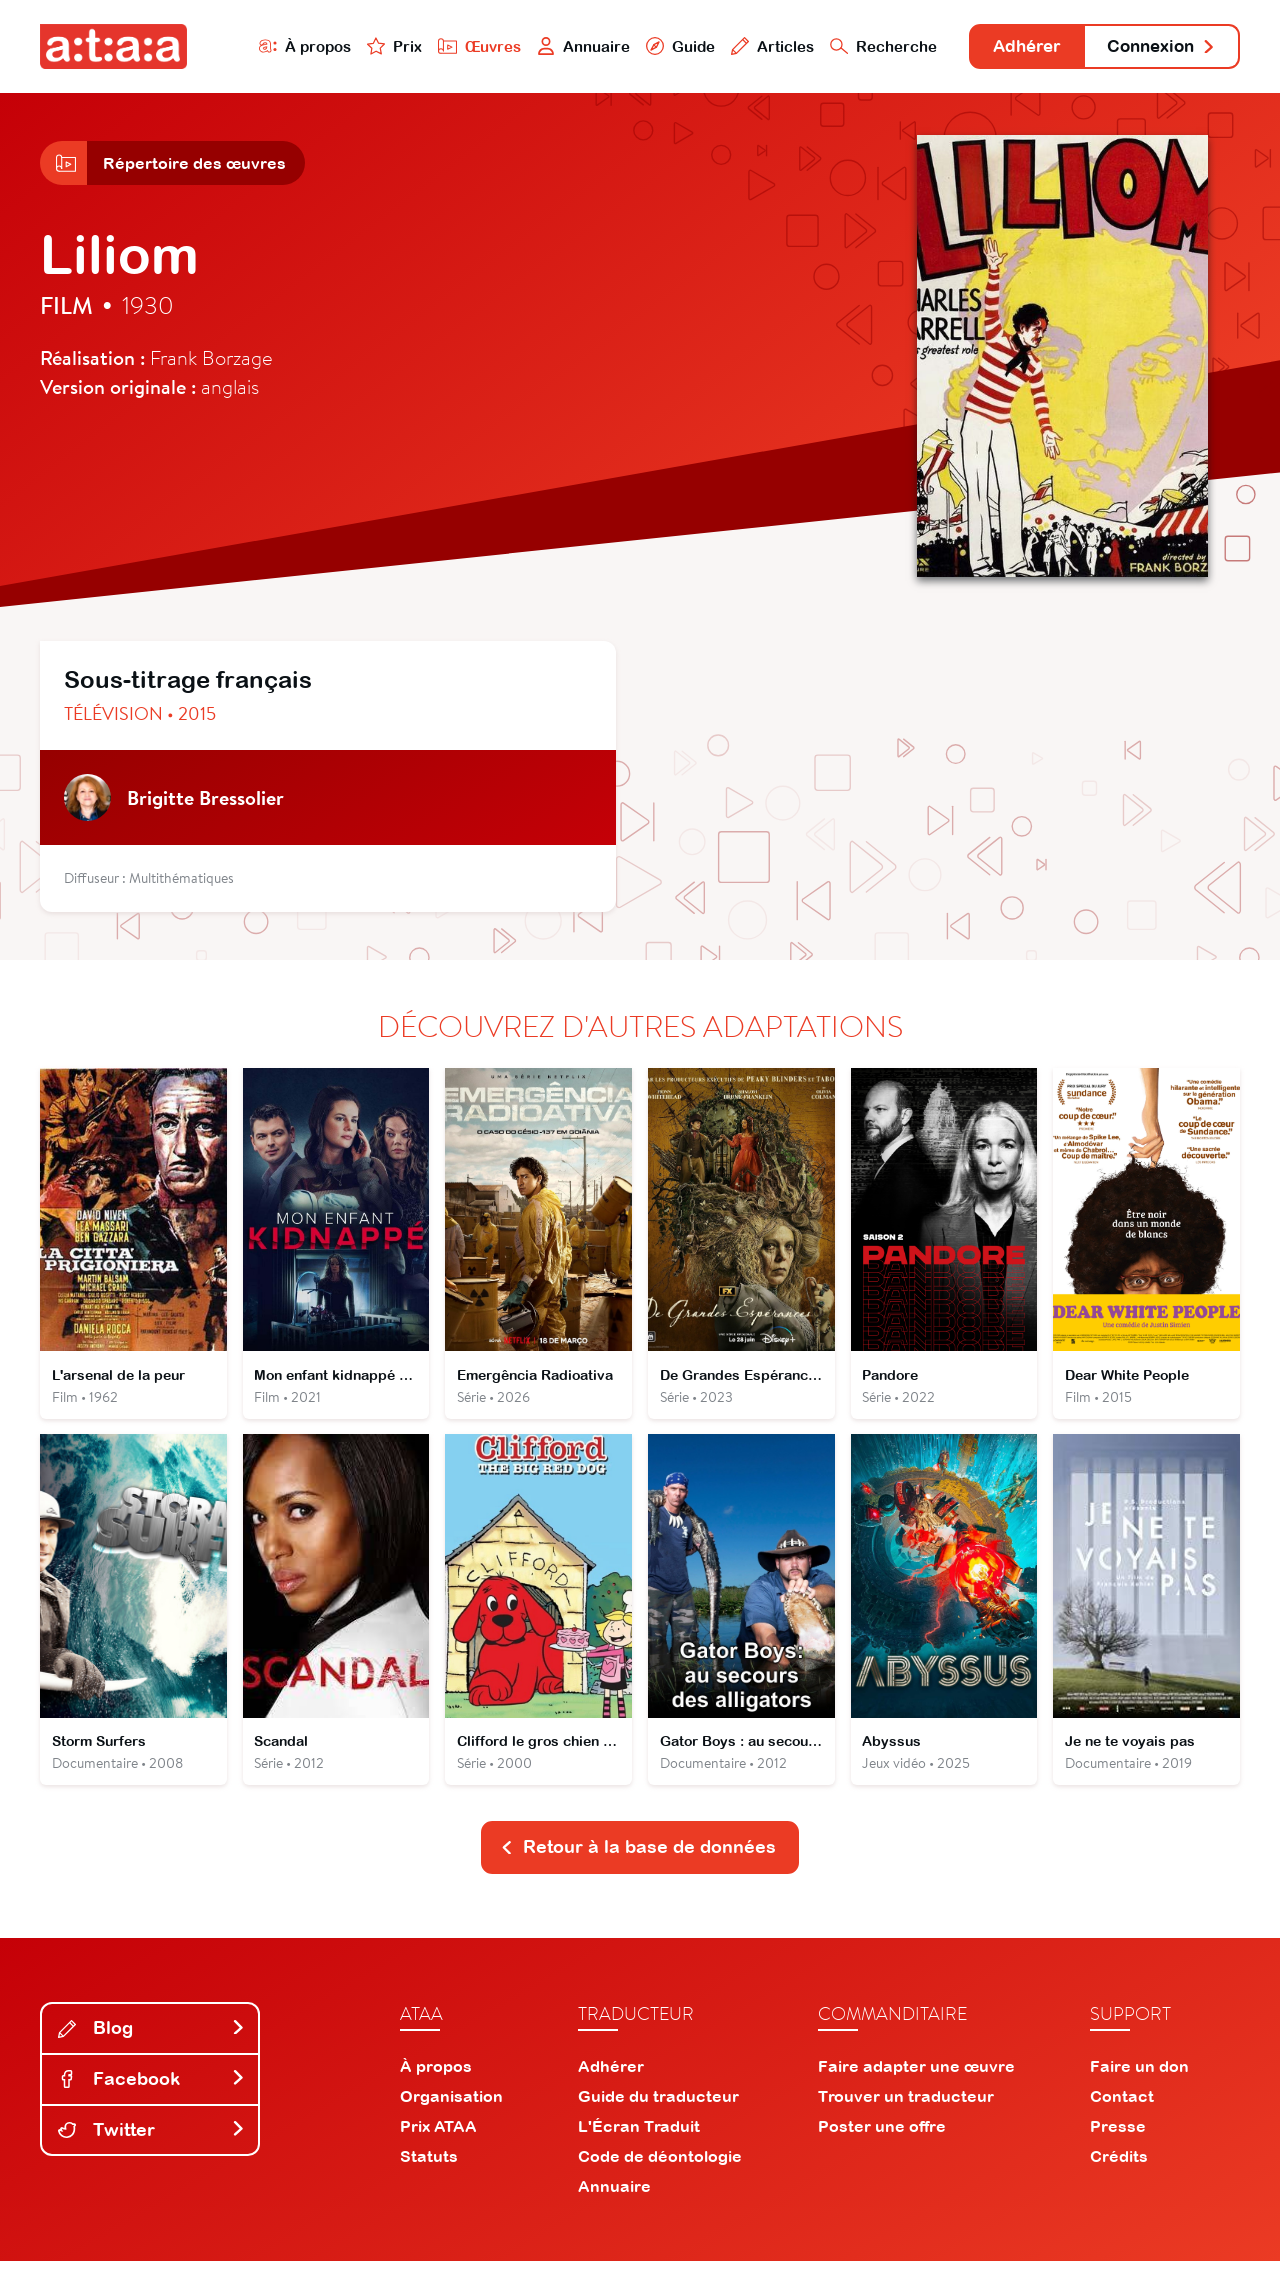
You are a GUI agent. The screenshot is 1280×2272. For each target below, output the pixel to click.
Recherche (864, 46)
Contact (1122, 2107)
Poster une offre (882, 2137)
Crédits (1119, 2167)
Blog (152, 2038)
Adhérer (1012, 47)
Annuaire (562, 46)
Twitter (152, 2139)
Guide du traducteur (658, 2107)
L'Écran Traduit (639, 2137)
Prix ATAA (438, 2137)
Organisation (451, 2107)
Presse (1118, 2137)
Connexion (1157, 47)
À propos (281, 46)
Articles (752, 46)
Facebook (152, 2089)
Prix (372, 46)
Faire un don (1139, 2077)
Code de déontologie (660, 2167)
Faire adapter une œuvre (916, 2077)
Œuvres (457, 46)
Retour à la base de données (638, 1857)
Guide (659, 46)
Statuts (429, 2167)
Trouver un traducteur (906, 2107)
